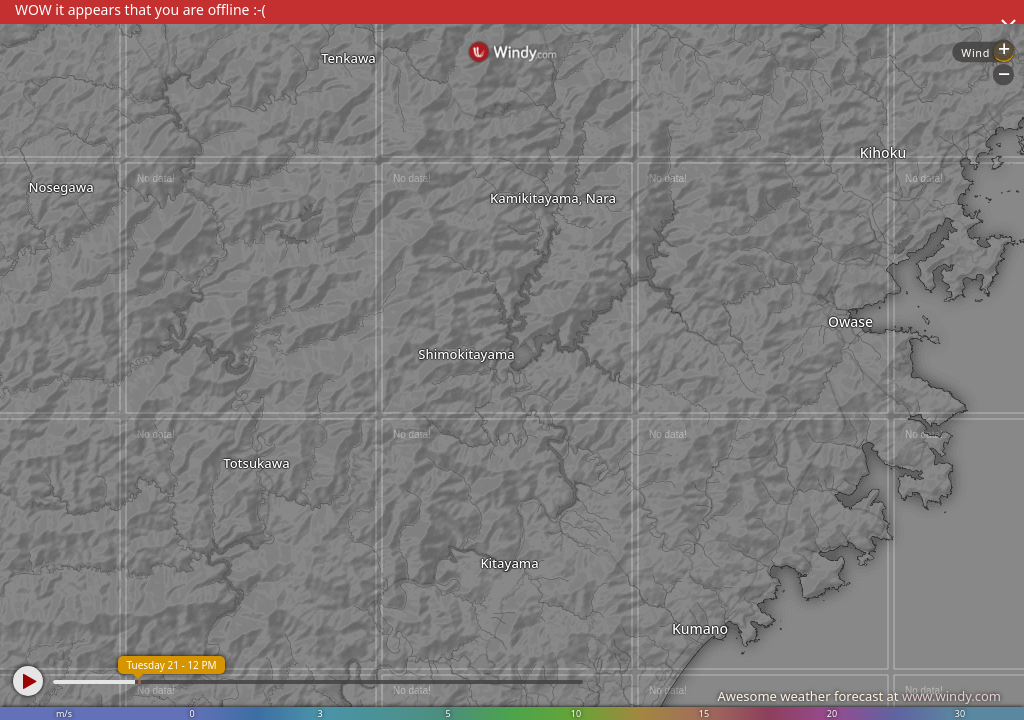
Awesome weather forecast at (859, 696)
